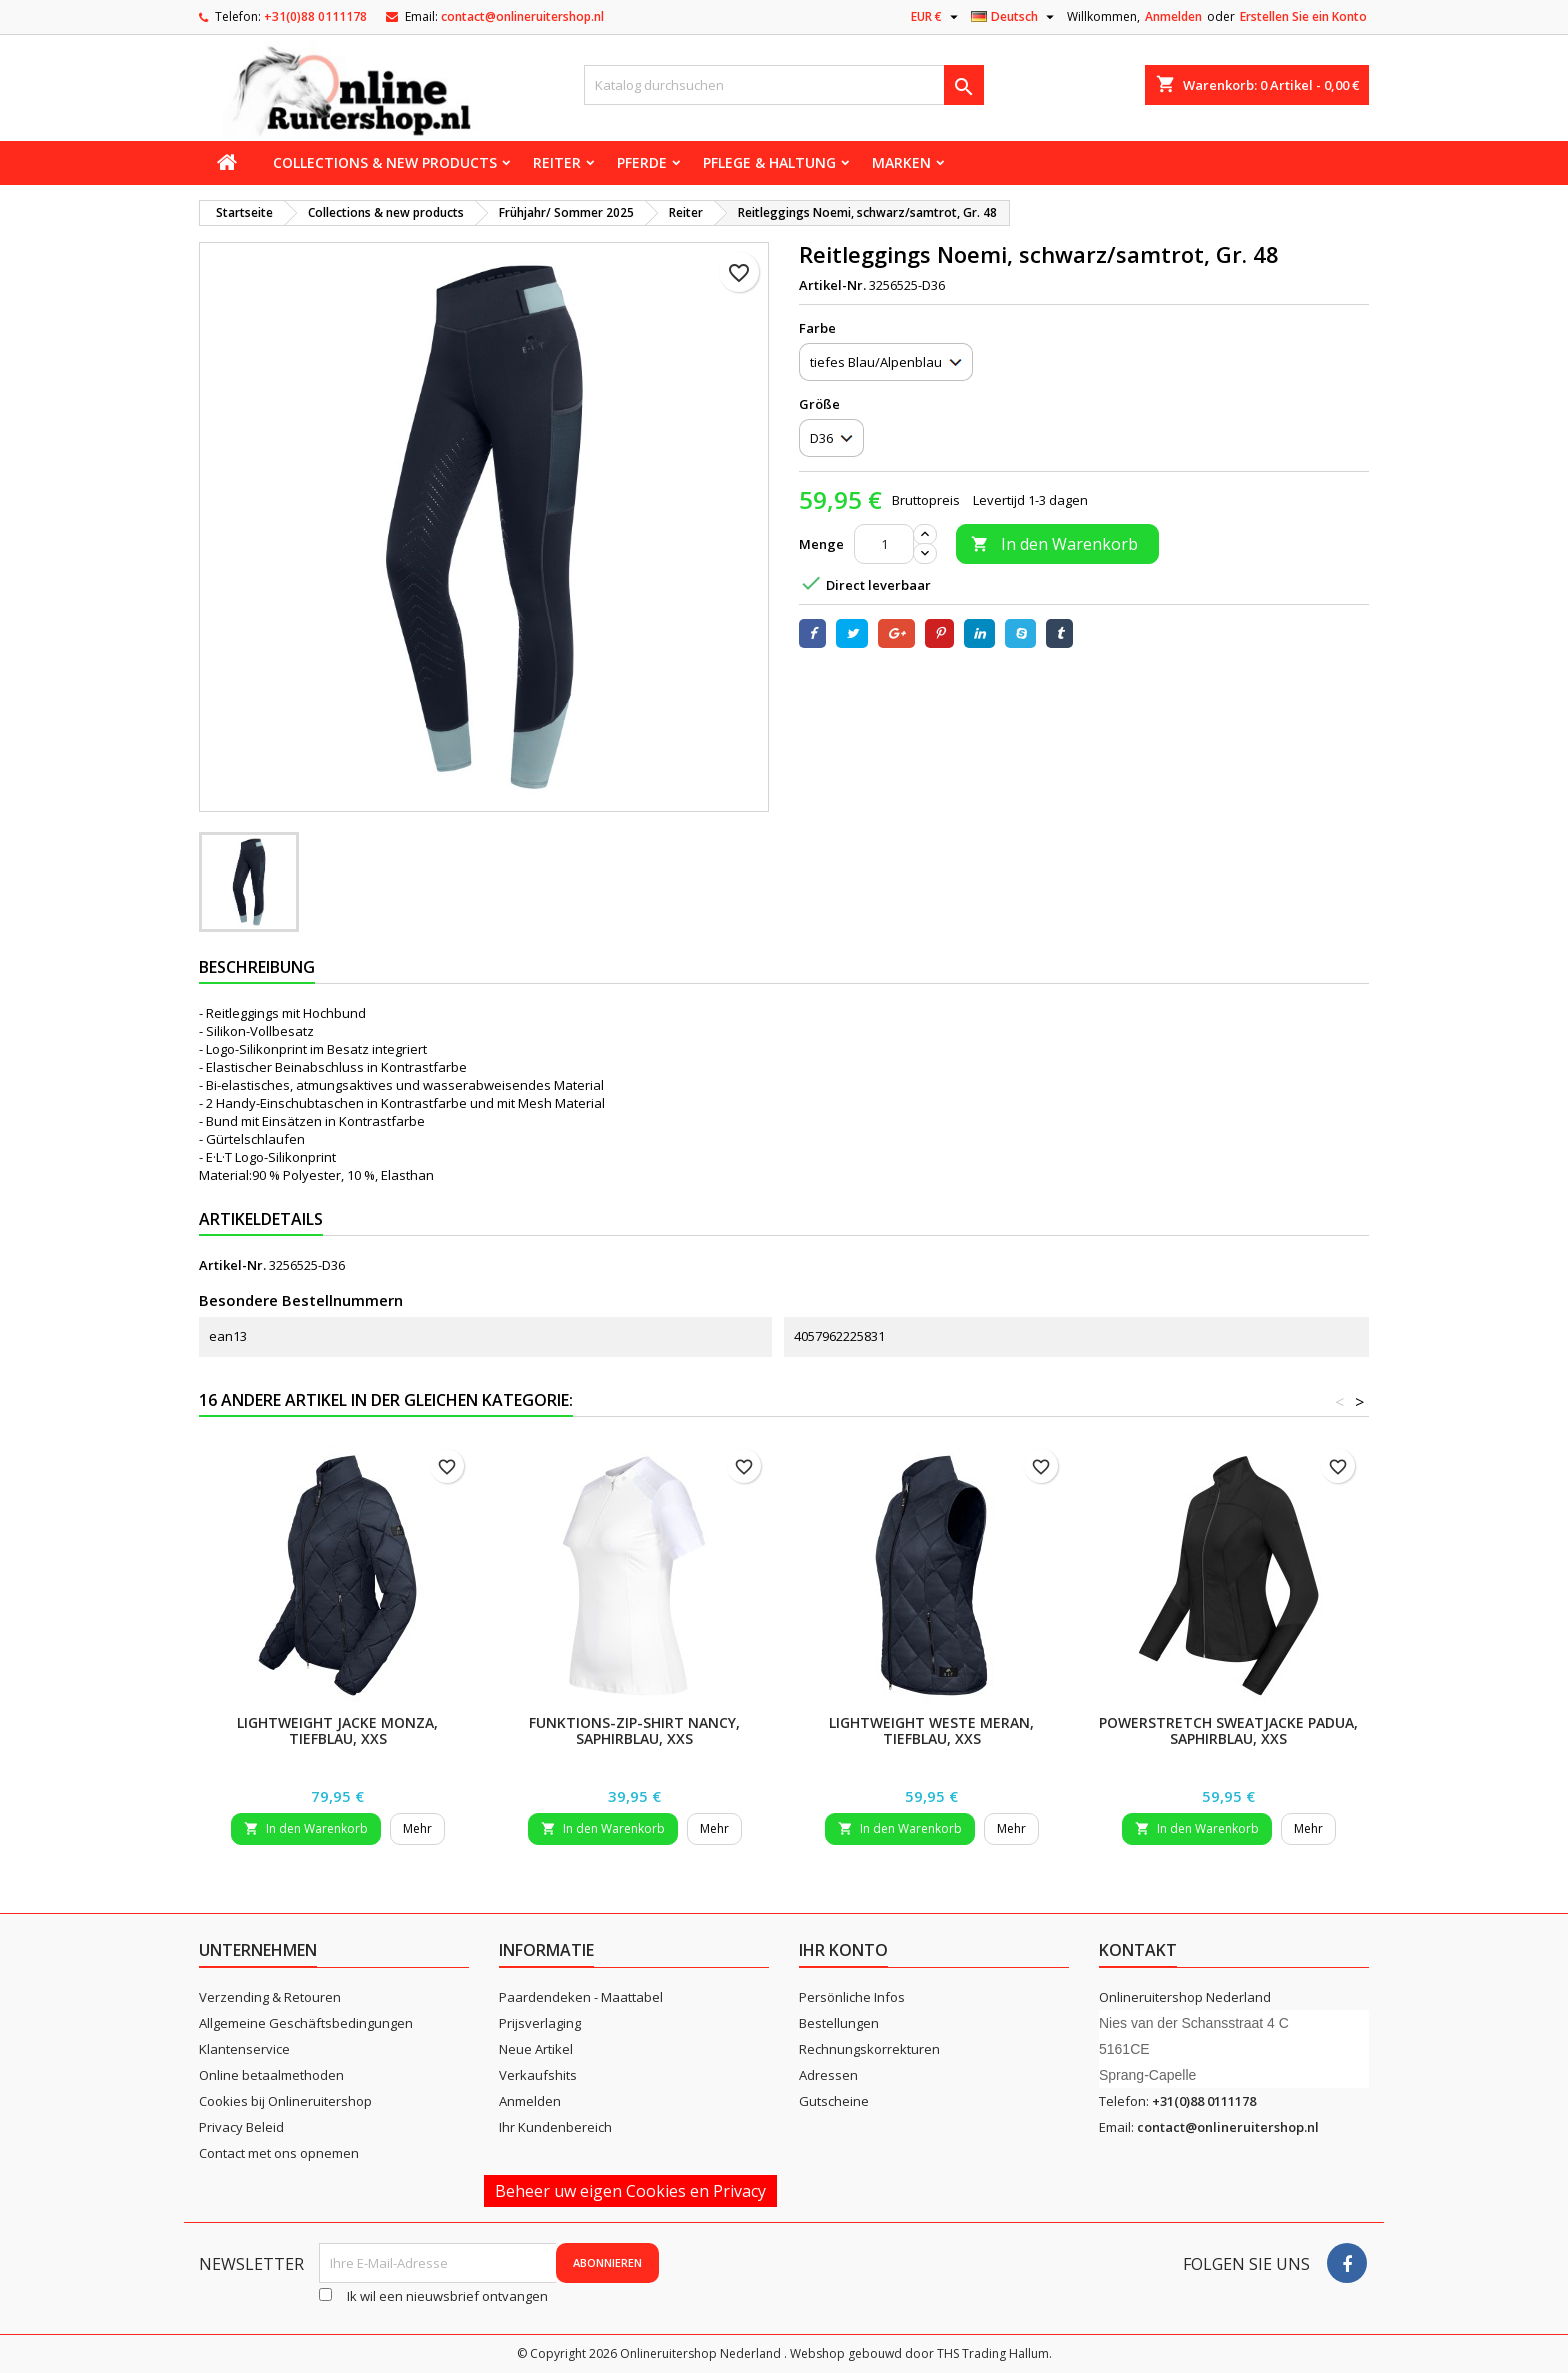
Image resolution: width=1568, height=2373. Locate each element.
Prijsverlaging (540, 2023)
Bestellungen (839, 2023)
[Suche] (784, 85)
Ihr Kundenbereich (555, 2127)
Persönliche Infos (852, 1997)
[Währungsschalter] (937, 17)
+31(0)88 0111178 (315, 16)
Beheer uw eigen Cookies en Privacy (630, 2191)
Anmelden (1173, 16)
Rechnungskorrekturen (869, 2049)
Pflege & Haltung (769, 162)
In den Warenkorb (1054, 544)
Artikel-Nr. (832, 285)
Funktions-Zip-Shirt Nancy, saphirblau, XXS (634, 1730)
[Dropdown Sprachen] (1015, 17)
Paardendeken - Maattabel (581, 1997)
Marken (901, 162)
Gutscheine (834, 2101)
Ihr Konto (843, 1950)
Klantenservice (244, 2049)
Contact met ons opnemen (279, 2153)
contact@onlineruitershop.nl (522, 16)
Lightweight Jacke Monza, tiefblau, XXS (337, 1730)
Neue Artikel (536, 2049)
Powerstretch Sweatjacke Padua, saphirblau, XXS (1228, 1730)
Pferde (642, 162)
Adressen (828, 2075)
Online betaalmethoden (271, 2075)
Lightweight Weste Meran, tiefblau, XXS (931, 1730)
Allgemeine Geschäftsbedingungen (306, 2023)
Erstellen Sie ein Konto (1303, 16)
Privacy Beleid (241, 2127)
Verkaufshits (538, 2075)
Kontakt (1138, 1950)
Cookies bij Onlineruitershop (285, 2101)
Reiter (557, 162)
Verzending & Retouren (270, 1997)
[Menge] (884, 544)
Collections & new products (385, 162)
